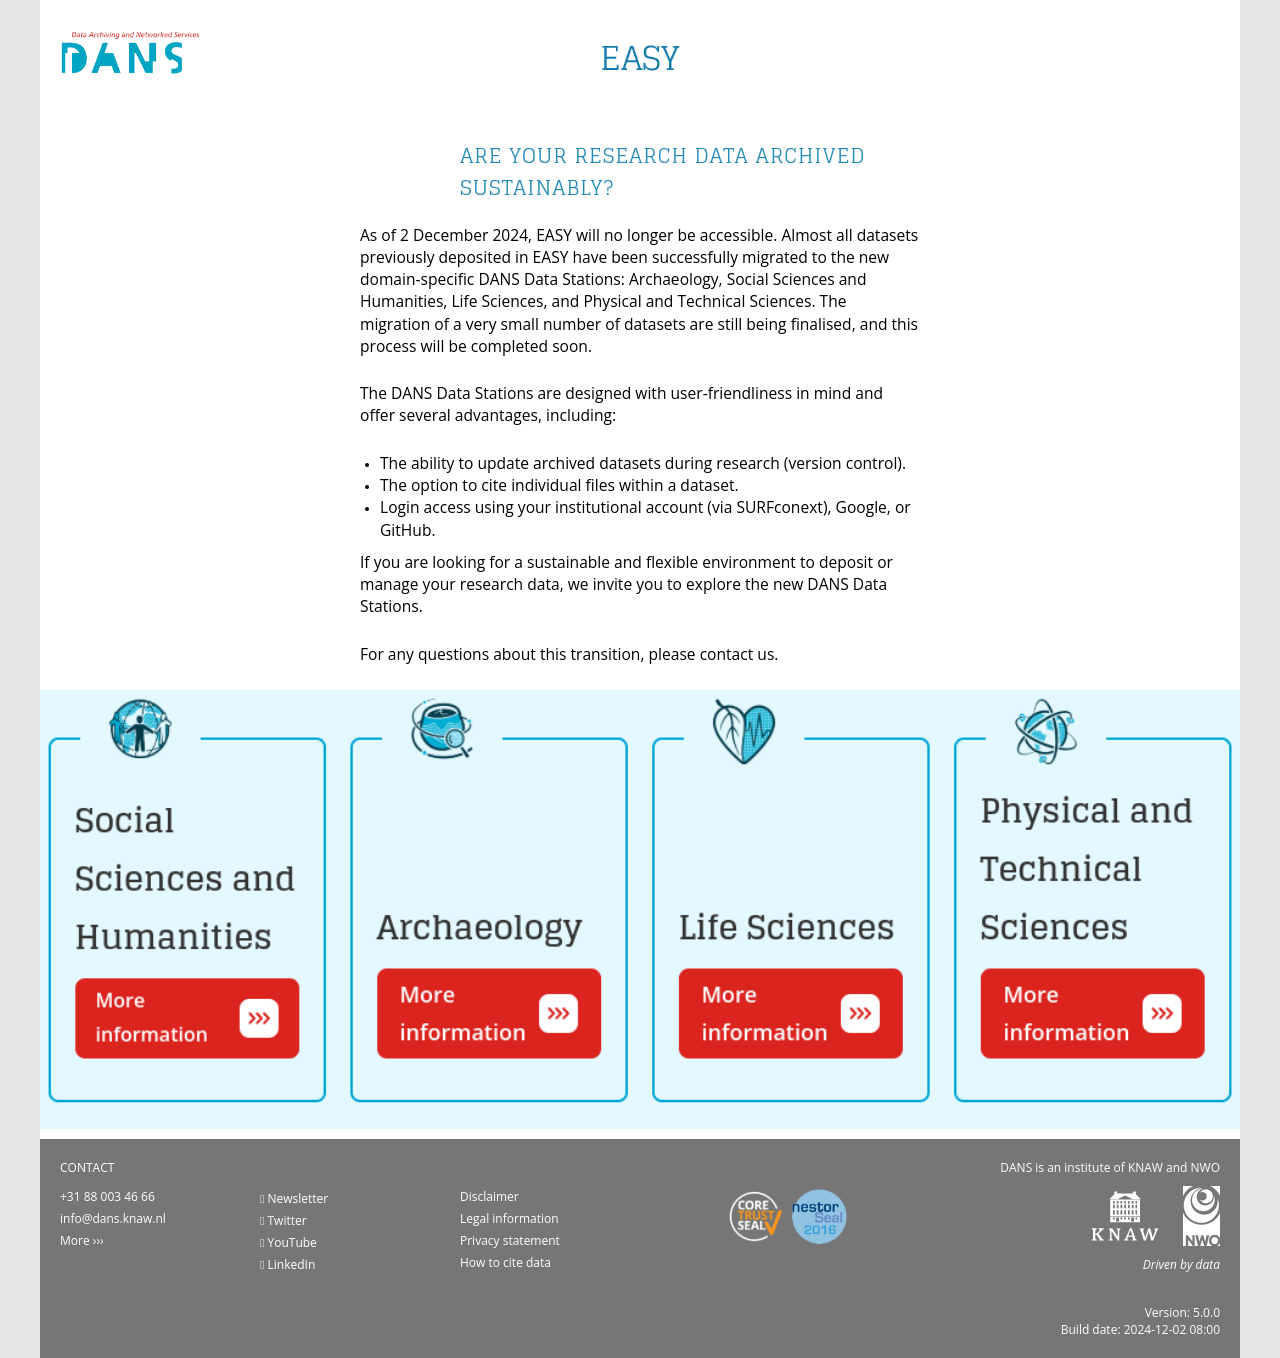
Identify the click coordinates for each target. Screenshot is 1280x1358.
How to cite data (505, 1262)
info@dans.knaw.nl (113, 1218)
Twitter (283, 1220)
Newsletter (294, 1198)
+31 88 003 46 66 (107, 1196)
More (75, 1240)
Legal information (509, 1218)
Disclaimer (489, 1196)
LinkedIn (287, 1264)
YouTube (288, 1242)
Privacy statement (510, 1240)
